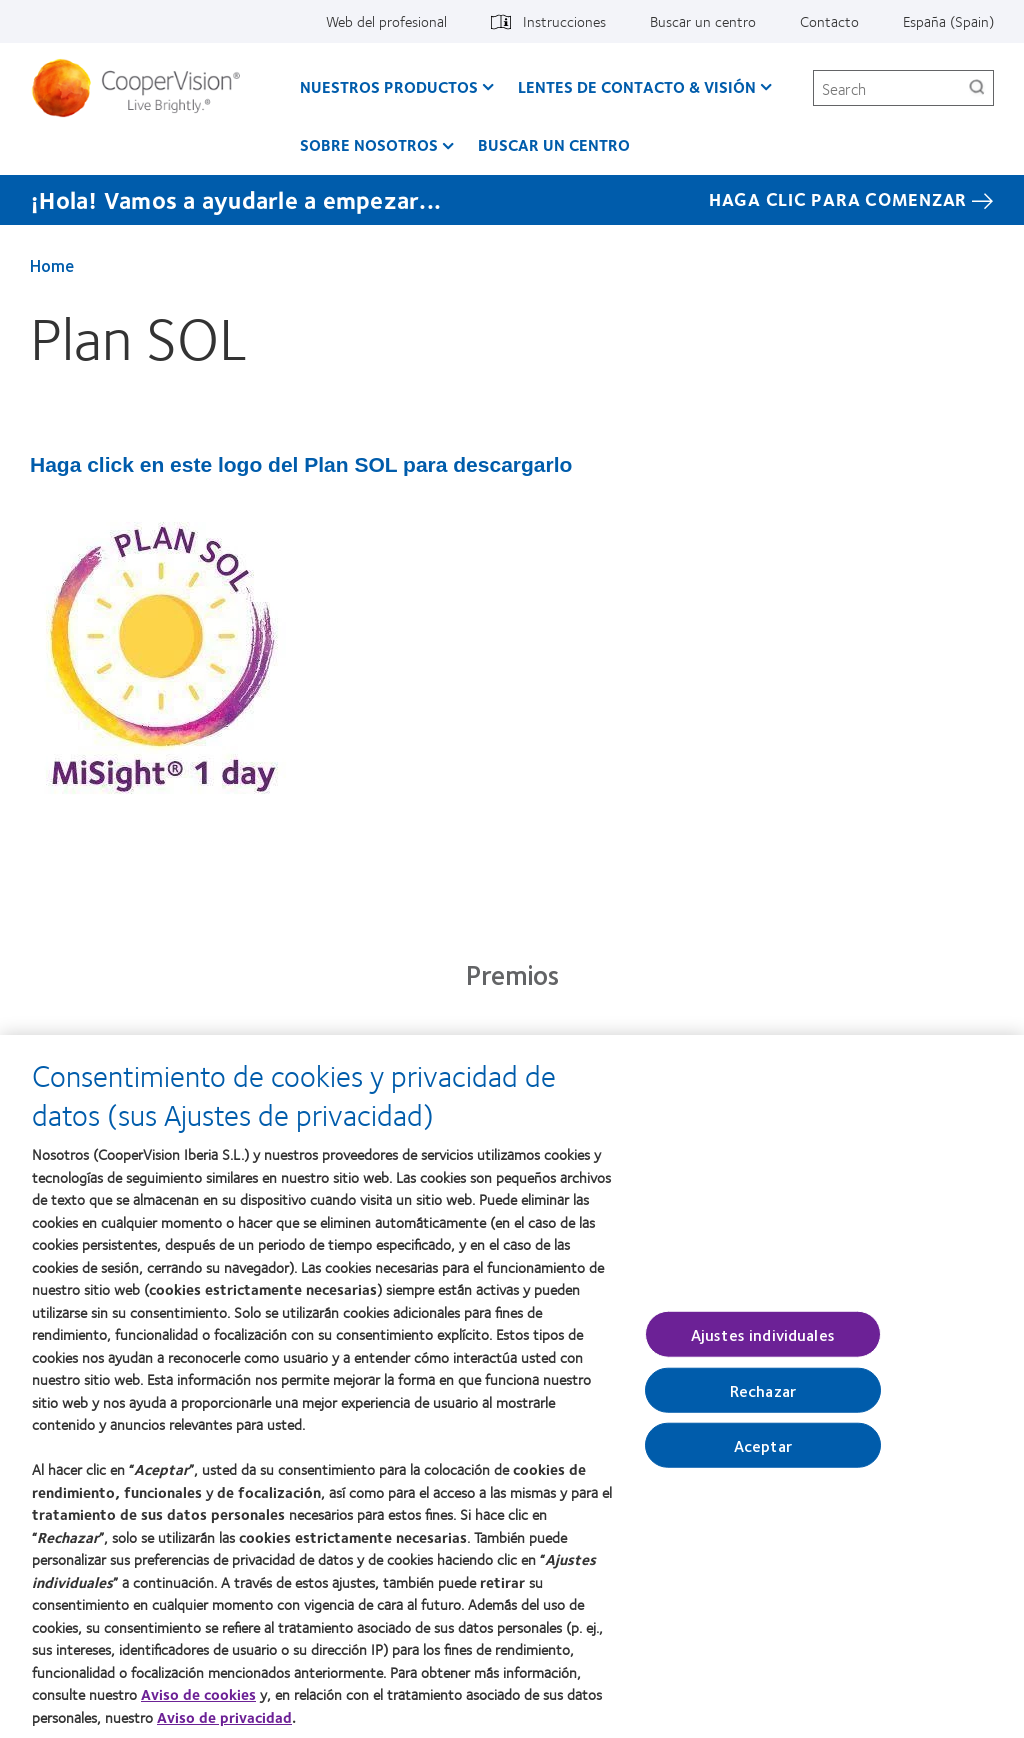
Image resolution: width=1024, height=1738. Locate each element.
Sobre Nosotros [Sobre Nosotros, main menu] (369, 144)
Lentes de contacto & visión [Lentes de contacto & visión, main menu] (637, 86)
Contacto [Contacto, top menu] (829, 21)
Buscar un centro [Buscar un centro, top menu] (703, 21)
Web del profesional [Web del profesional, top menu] (386, 21)
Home (52, 265)
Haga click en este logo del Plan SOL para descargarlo (301, 464)
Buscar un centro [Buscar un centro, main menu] (554, 144)
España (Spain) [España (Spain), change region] (948, 21)
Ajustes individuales (763, 1341)
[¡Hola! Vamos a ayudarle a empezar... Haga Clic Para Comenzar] (512, 200)
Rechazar (763, 1398)
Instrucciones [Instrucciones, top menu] (564, 21)
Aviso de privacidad (224, 1725)
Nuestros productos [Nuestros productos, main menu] (389, 86)
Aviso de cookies (198, 1702)
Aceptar (763, 1453)
